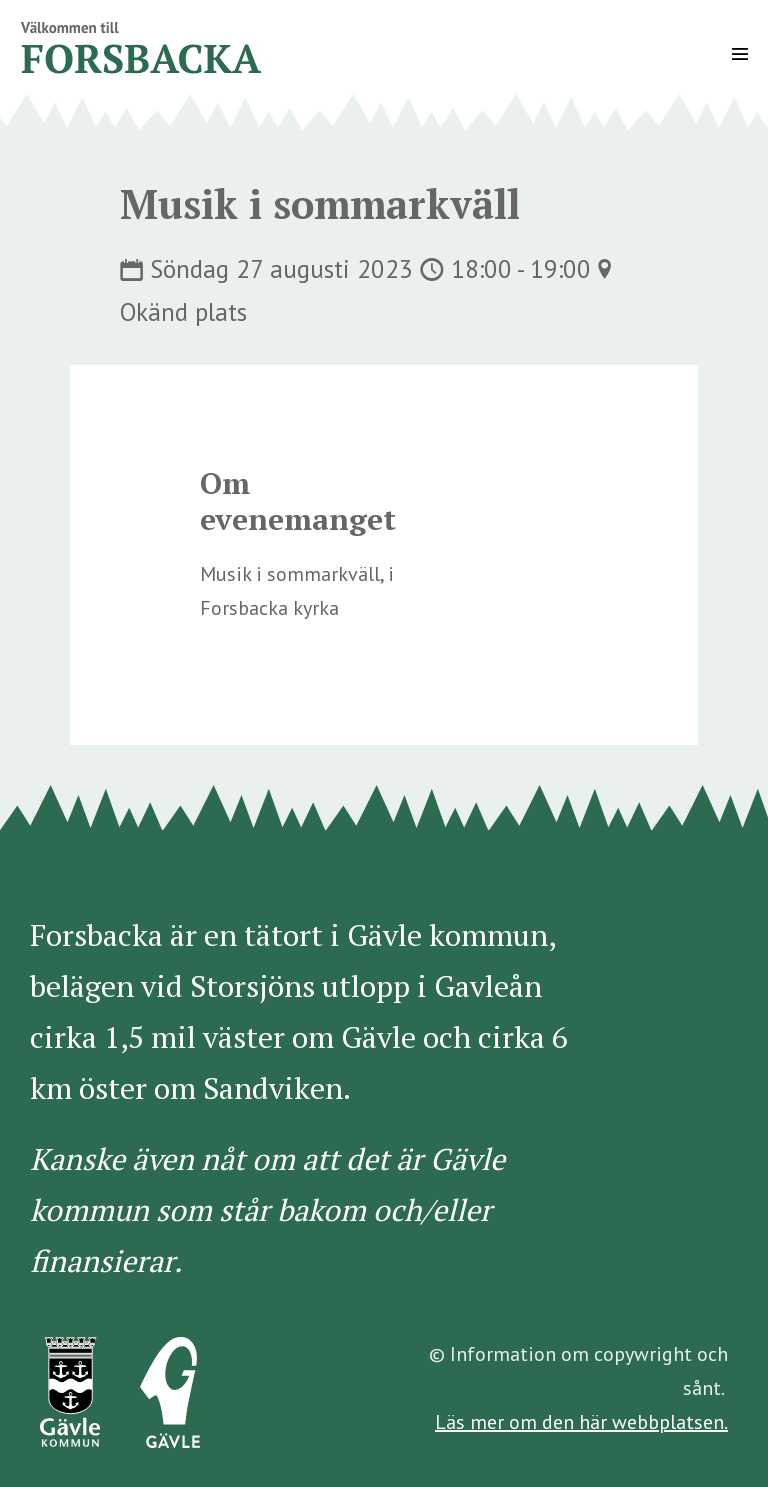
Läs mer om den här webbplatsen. (581, 1422)
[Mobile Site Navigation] (740, 54)
